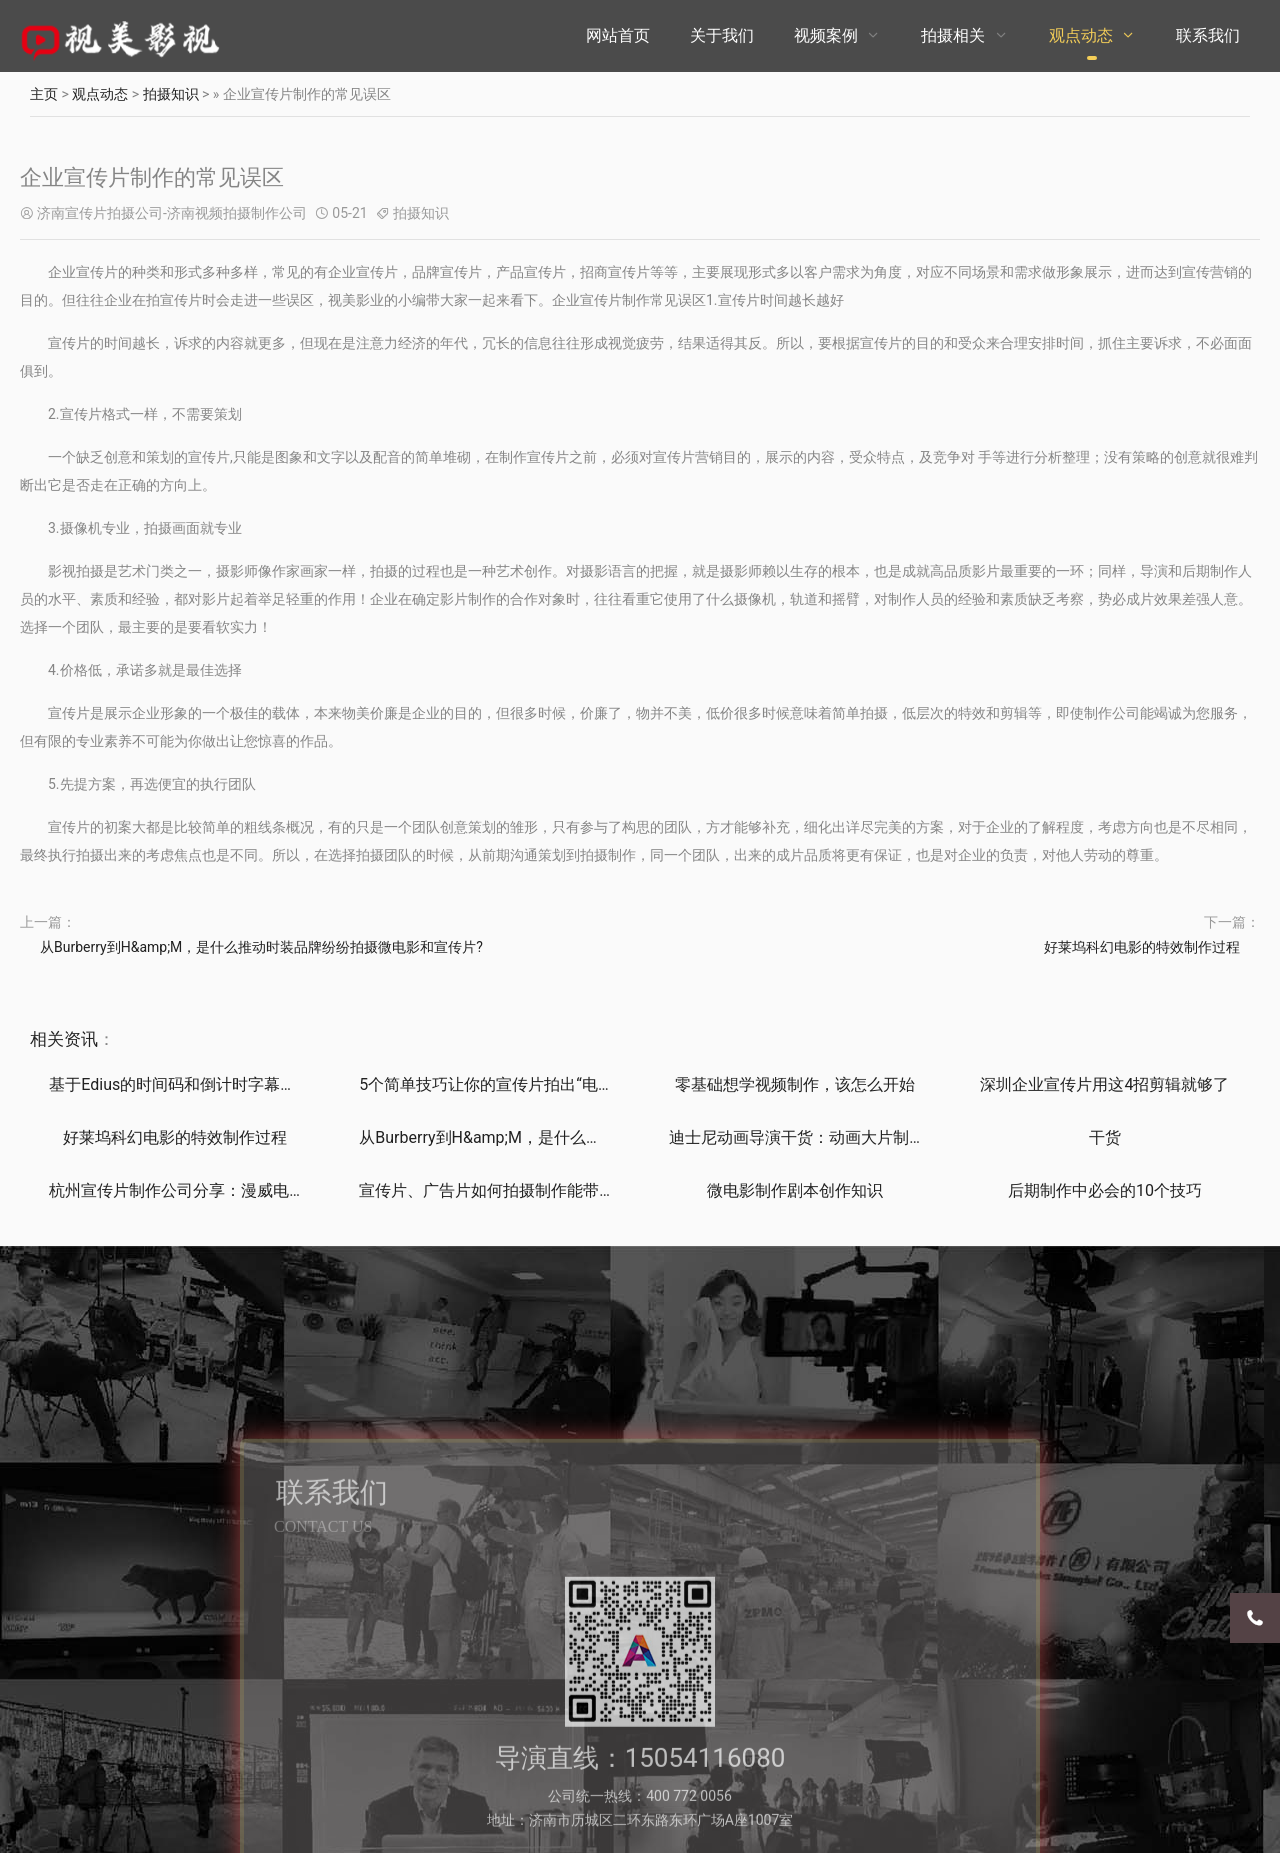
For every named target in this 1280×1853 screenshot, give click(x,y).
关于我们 (722, 35)
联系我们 (1208, 35)
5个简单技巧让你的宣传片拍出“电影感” (497, 1084)
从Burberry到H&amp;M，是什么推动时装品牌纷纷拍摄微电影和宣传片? (261, 947)
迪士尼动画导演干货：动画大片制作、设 (813, 1137)
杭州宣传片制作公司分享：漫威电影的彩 (193, 1190)
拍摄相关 (953, 35)
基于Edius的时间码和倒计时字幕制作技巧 (196, 1084)
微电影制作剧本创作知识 (795, 1190)
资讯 (81, 1039)
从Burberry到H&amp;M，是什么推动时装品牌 (520, 1137)
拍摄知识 (171, 94)
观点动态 (1081, 35)
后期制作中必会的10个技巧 (1105, 1190)
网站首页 (618, 35)
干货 (1105, 1137)
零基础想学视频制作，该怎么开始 (795, 1084)
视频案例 (826, 35)
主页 (44, 94)
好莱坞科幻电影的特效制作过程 (1142, 947)
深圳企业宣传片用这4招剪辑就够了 (1104, 1084)
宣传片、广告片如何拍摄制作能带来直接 (503, 1190)
